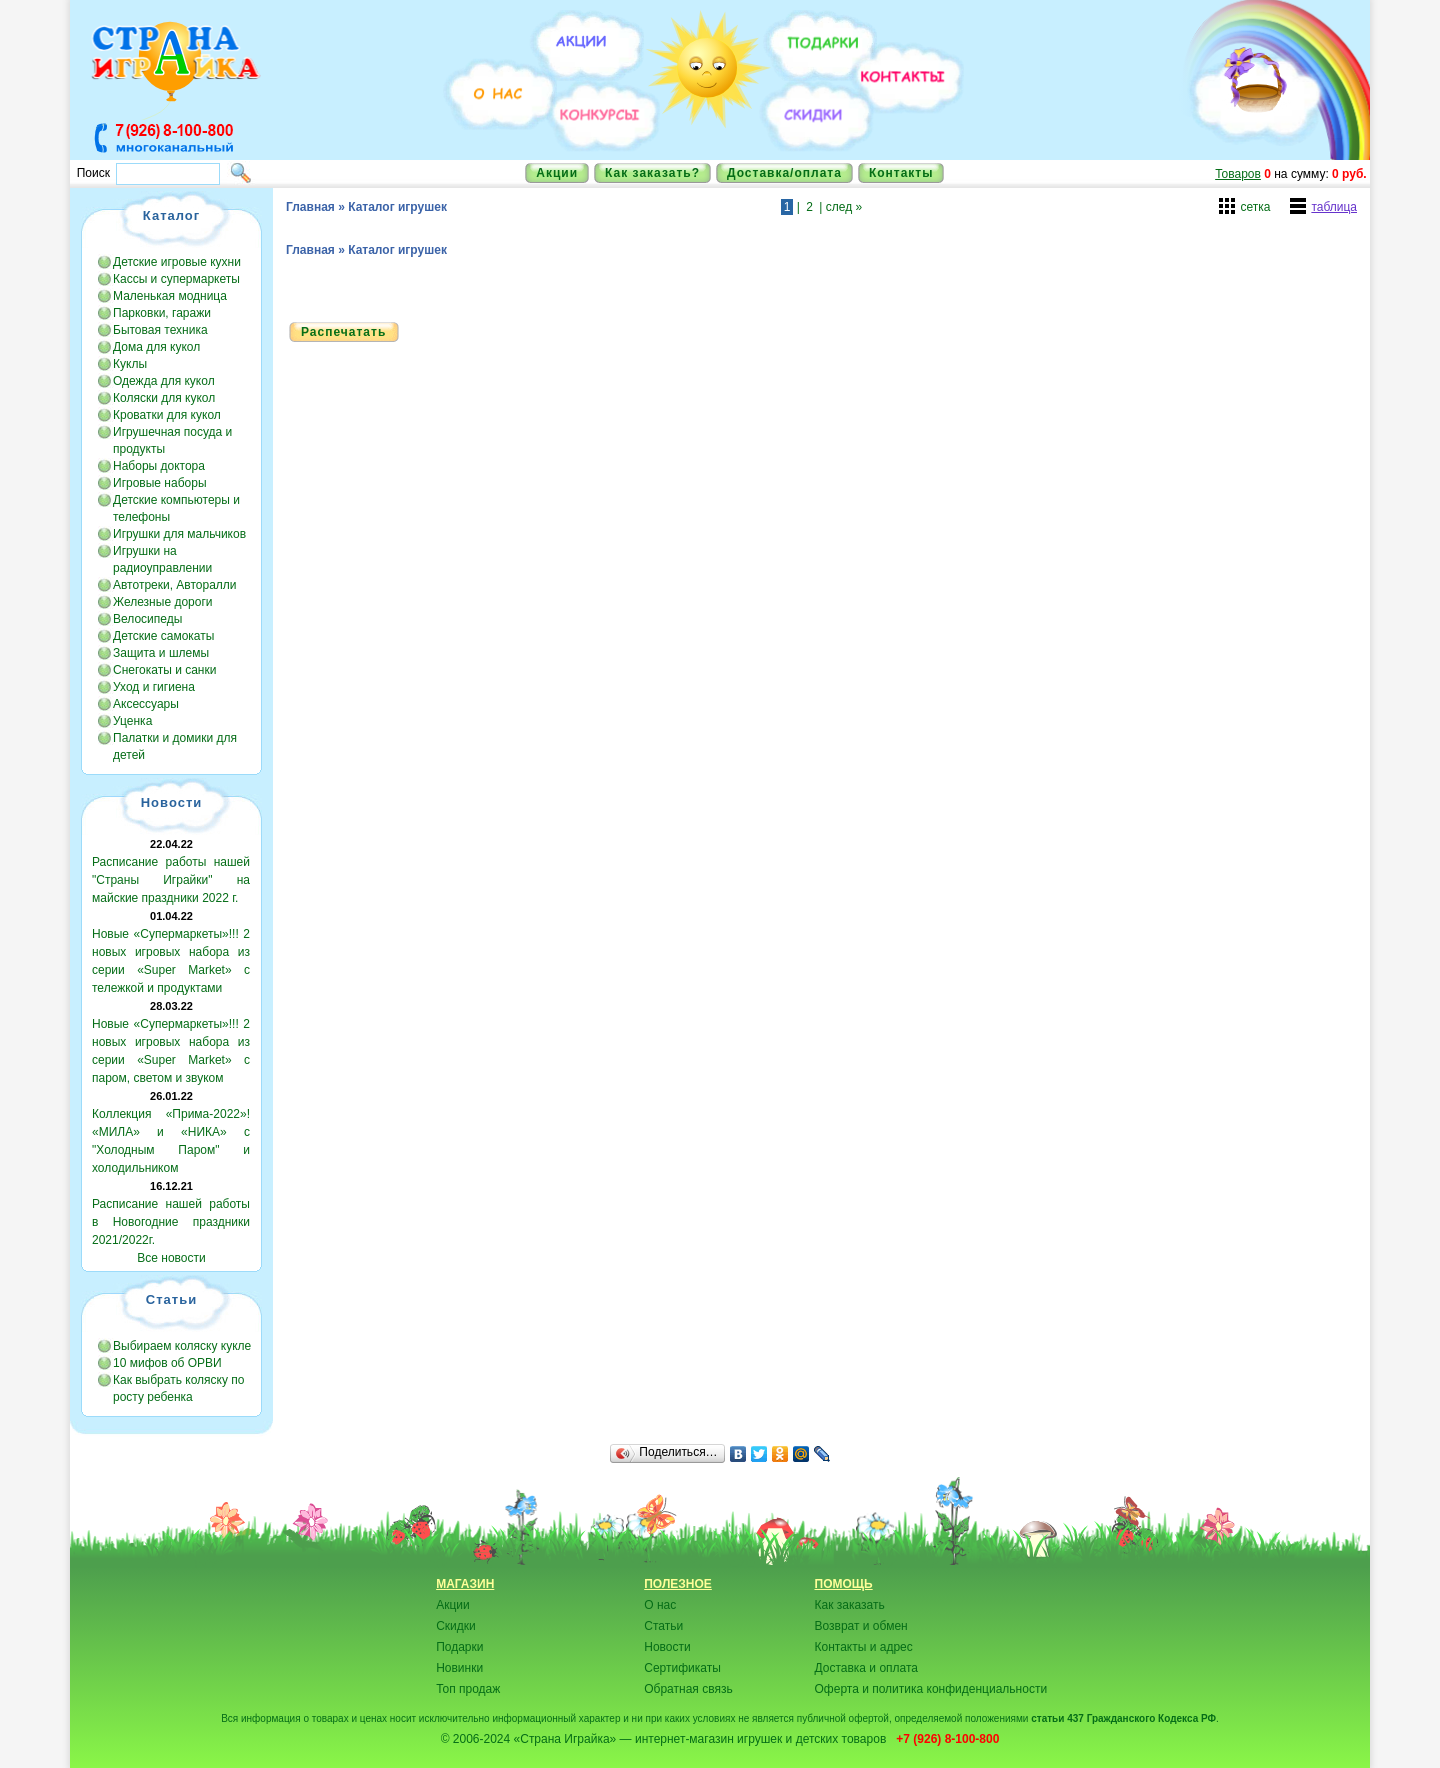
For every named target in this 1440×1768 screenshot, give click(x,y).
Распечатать (343, 332)
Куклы (130, 364)
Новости (667, 1647)
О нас (660, 1605)
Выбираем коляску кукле (182, 1346)
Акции (557, 173)
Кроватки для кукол (167, 415)
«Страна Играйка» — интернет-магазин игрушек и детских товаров (703, 1739)
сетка (1255, 207)
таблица (1334, 207)
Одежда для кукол (164, 381)
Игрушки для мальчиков (179, 534)
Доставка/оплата (784, 173)
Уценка (132, 721)
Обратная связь (688, 1689)
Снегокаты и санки (164, 670)
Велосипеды (147, 619)
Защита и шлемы (161, 653)
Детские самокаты (163, 636)
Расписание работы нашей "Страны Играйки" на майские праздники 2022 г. (171, 880)
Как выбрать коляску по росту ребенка (178, 1388)
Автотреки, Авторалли (175, 585)
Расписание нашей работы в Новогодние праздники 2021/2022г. (171, 1222)
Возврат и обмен (861, 1626)
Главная (310, 207)
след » (844, 207)
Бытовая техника (160, 330)
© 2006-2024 (476, 1739)
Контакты (901, 173)
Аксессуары (146, 704)
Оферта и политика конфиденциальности (931, 1689)
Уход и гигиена (154, 687)
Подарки (459, 1647)
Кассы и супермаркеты (176, 279)
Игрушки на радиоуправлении (162, 559)
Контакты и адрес (864, 1647)
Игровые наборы (160, 483)
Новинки (459, 1668)
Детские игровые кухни (177, 262)
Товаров (1238, 174)
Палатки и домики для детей (175, 746)
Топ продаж (468, 1689)
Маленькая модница (170, 296)
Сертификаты (682, 1668)
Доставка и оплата (867, 1668)
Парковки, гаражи (162, 313)
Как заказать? (652, 173)
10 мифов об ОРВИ (167, 1363)
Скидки (456, 1626)
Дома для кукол (156, 347)
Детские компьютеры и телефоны (176, 508)
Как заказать (850, 1605)
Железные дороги (163, 602)
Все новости (171, 1258)
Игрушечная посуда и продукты (172, 440)
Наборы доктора (159, 466)
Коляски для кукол (164, 398)
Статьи (663, 1626)
